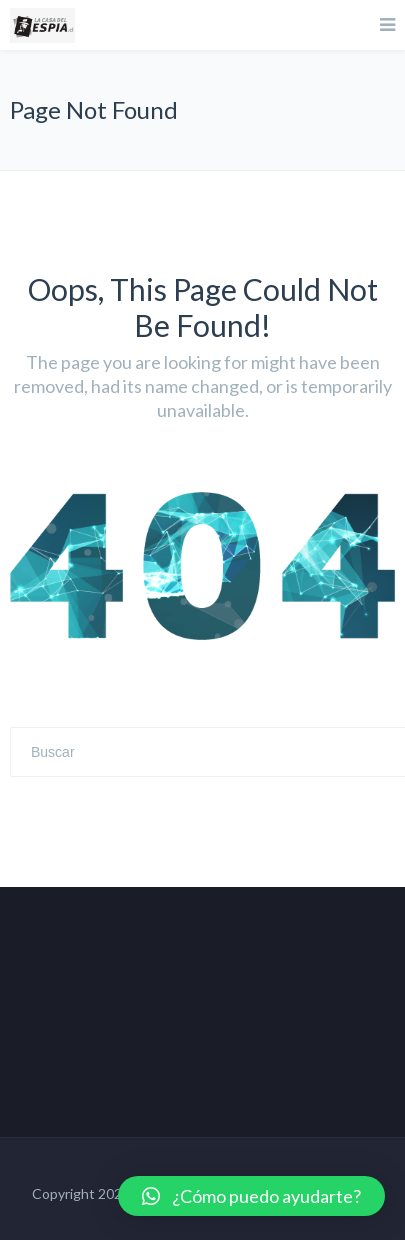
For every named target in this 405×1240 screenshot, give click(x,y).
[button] (251, 1196)
